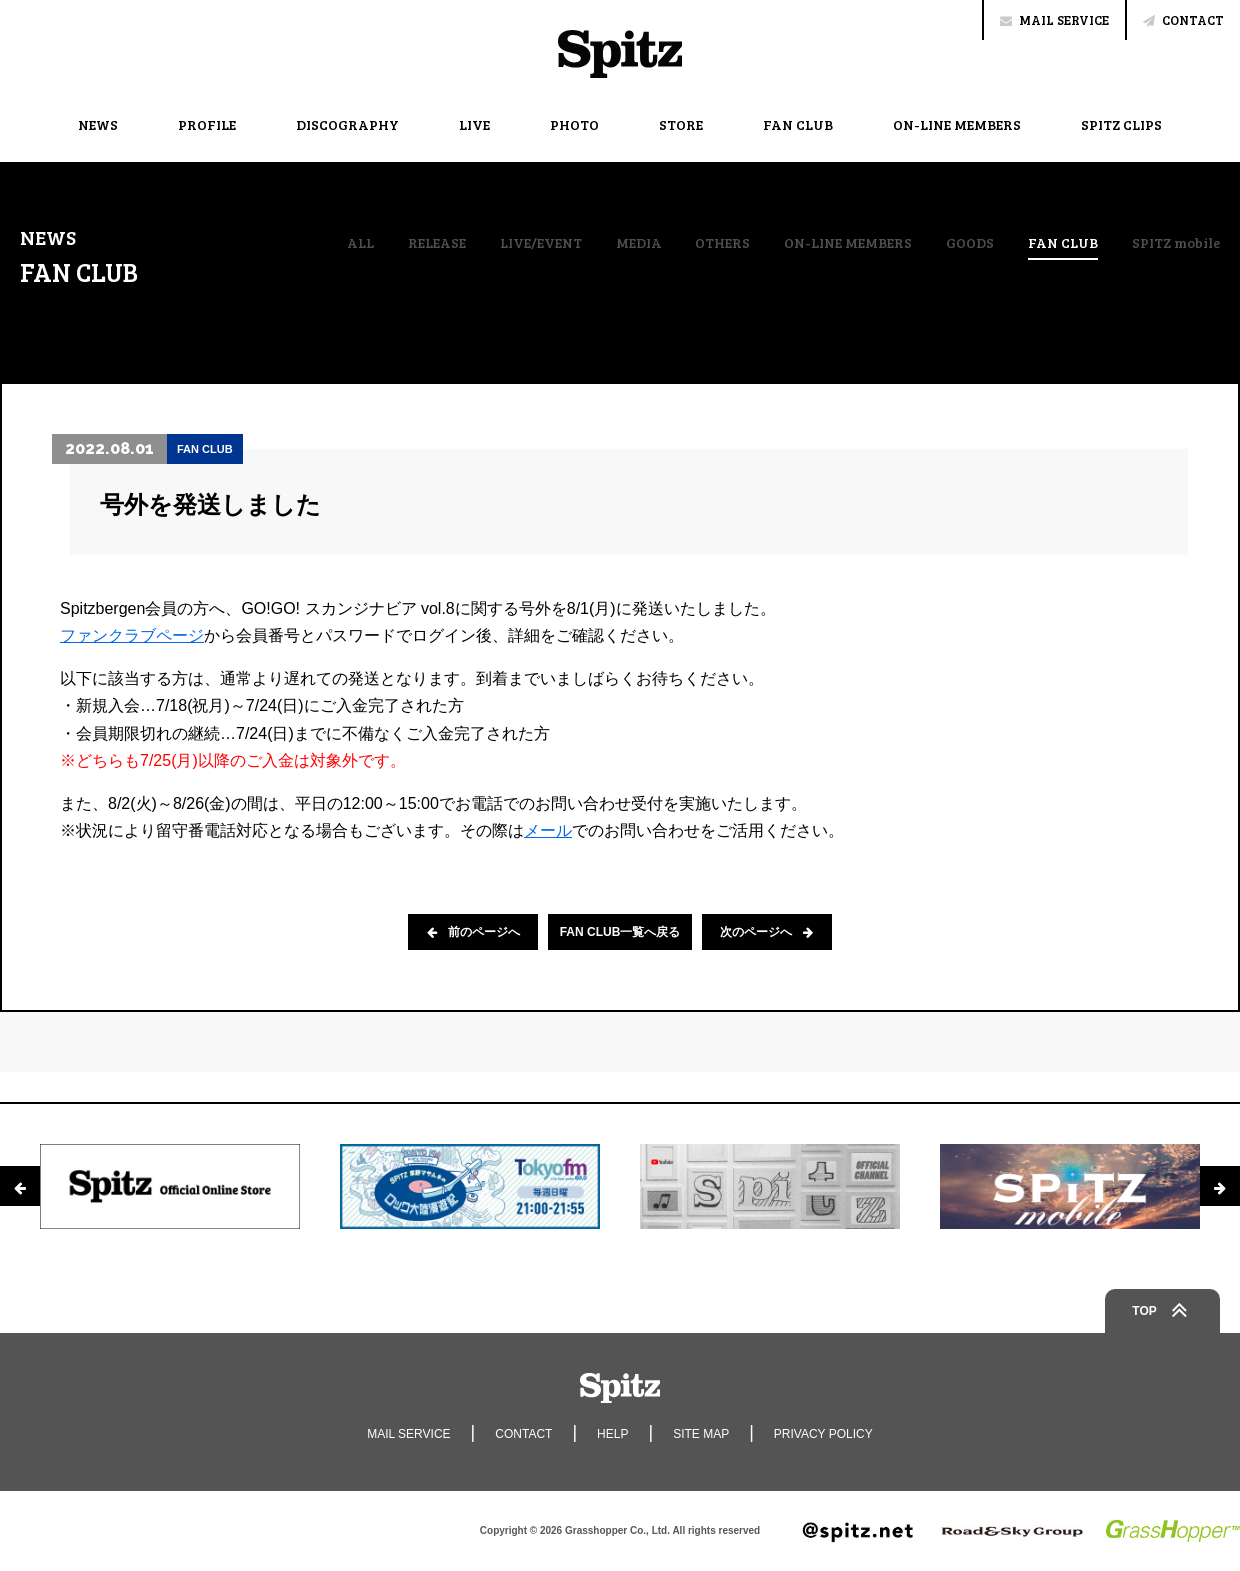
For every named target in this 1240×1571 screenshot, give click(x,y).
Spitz (620, 54)
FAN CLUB (798, 124)
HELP (612, 1434)
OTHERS (722, 243)
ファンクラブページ (132, 635)
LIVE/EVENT (541, 243)
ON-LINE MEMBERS (957, 124)
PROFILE (207, 124)
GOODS (970, 243)
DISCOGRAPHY (347, 124)
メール (548, 830)
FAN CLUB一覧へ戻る (620, 932)
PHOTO (574, 124)
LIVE (474, 124)
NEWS (98, 124)
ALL (360, 243)
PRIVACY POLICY (823, 1434)
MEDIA (639, 243)
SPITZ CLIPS (1121, 124)
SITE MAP (701, 1434)
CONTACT (1183, 20)
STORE (681, 124)
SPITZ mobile (1176, 243)
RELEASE (437, 243)
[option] (170, 1186)
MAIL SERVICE (1054, 20)
